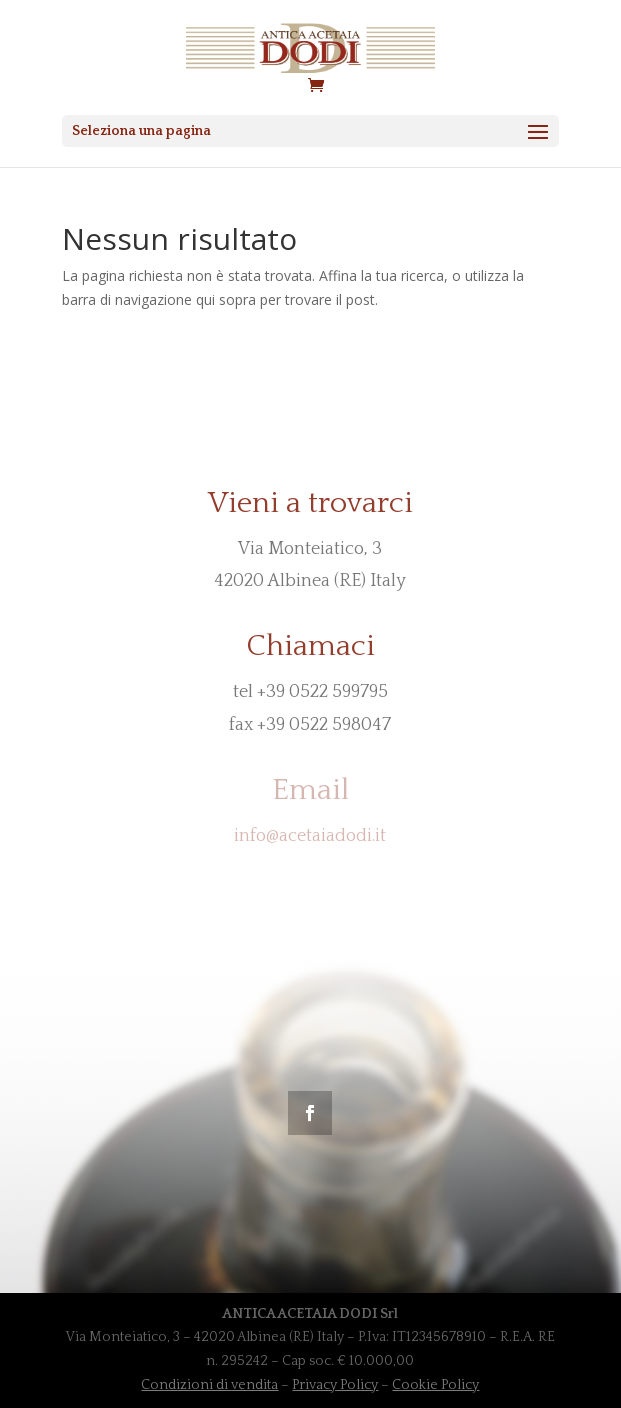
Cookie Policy (435, 1385)
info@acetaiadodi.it (310, 836)
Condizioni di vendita (209, 1385)
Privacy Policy (335, 1385)
